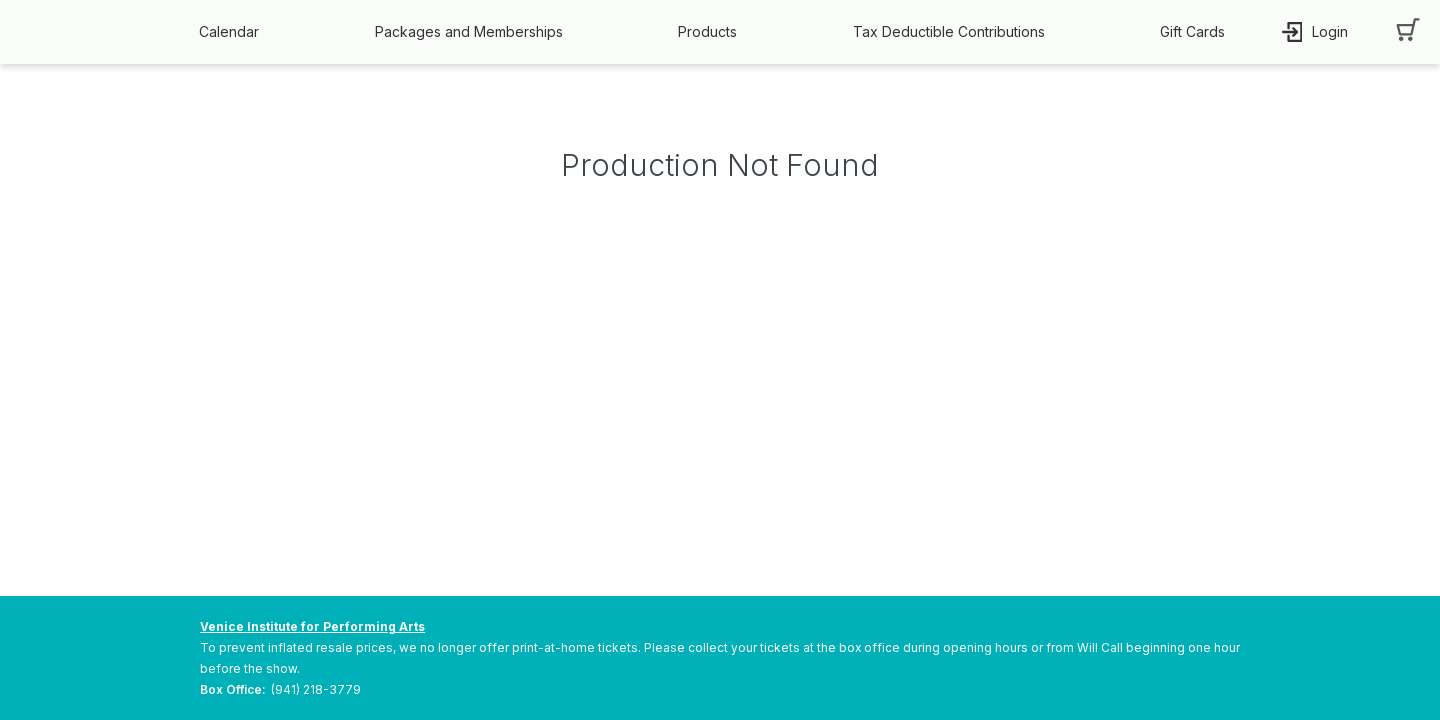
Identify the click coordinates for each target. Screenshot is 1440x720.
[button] (234, 32)
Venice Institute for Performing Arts (312, 626)
